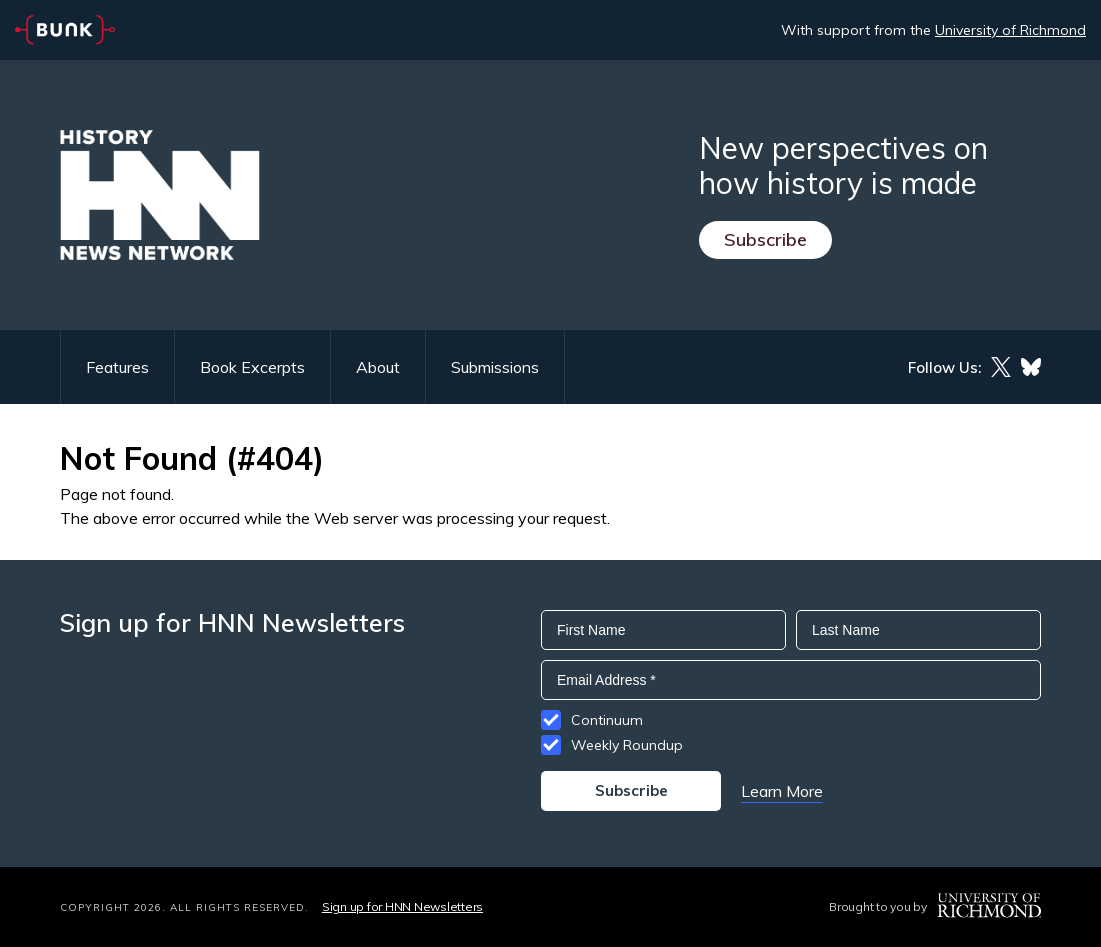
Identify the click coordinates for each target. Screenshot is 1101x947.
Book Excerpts (252, 367)
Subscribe (765, 239)
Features (117, 367)
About (378, 367)
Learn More (782, 791)
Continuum (607, 720)
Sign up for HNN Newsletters (402, 906)
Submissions (495, 367)
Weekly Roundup (627, 745)
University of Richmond (1010, 30)
